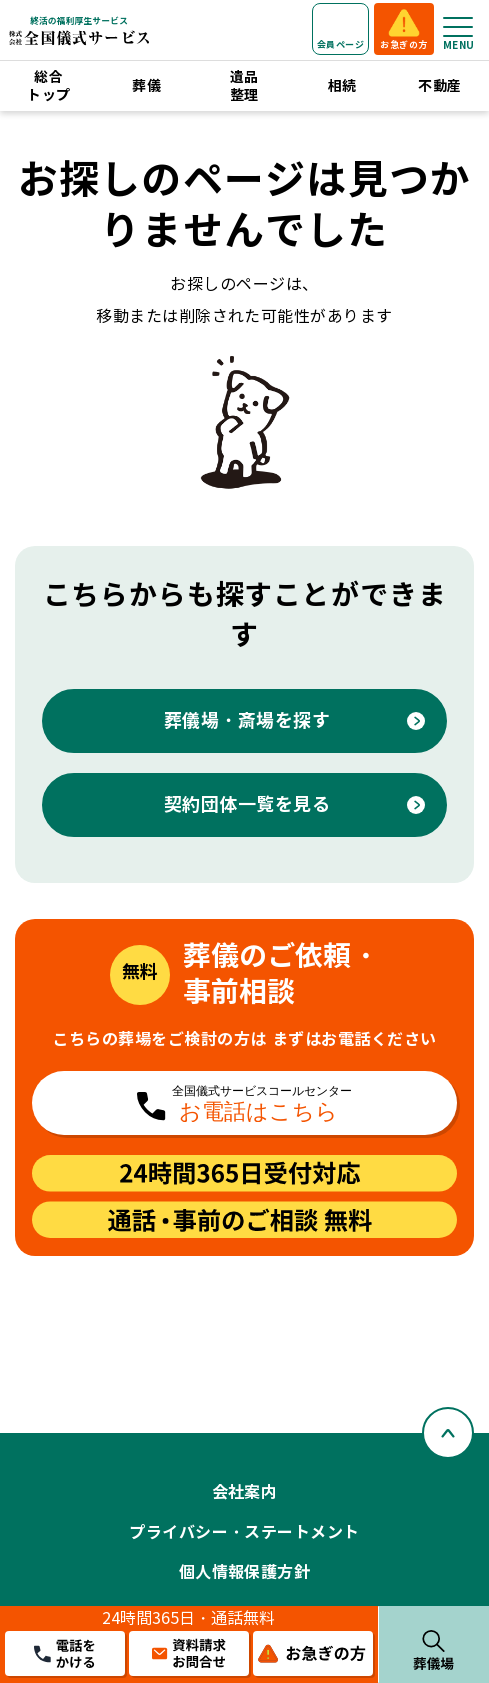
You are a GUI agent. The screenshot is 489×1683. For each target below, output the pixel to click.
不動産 (439, 86)
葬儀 (146, 86)
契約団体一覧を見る (247, 804)
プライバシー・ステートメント (244, 1532)
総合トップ (48, 86)
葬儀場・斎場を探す (247, 720)
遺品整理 (244, 86)
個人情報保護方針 (245, 1572)
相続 (342, 86)
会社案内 (245, 1492)
